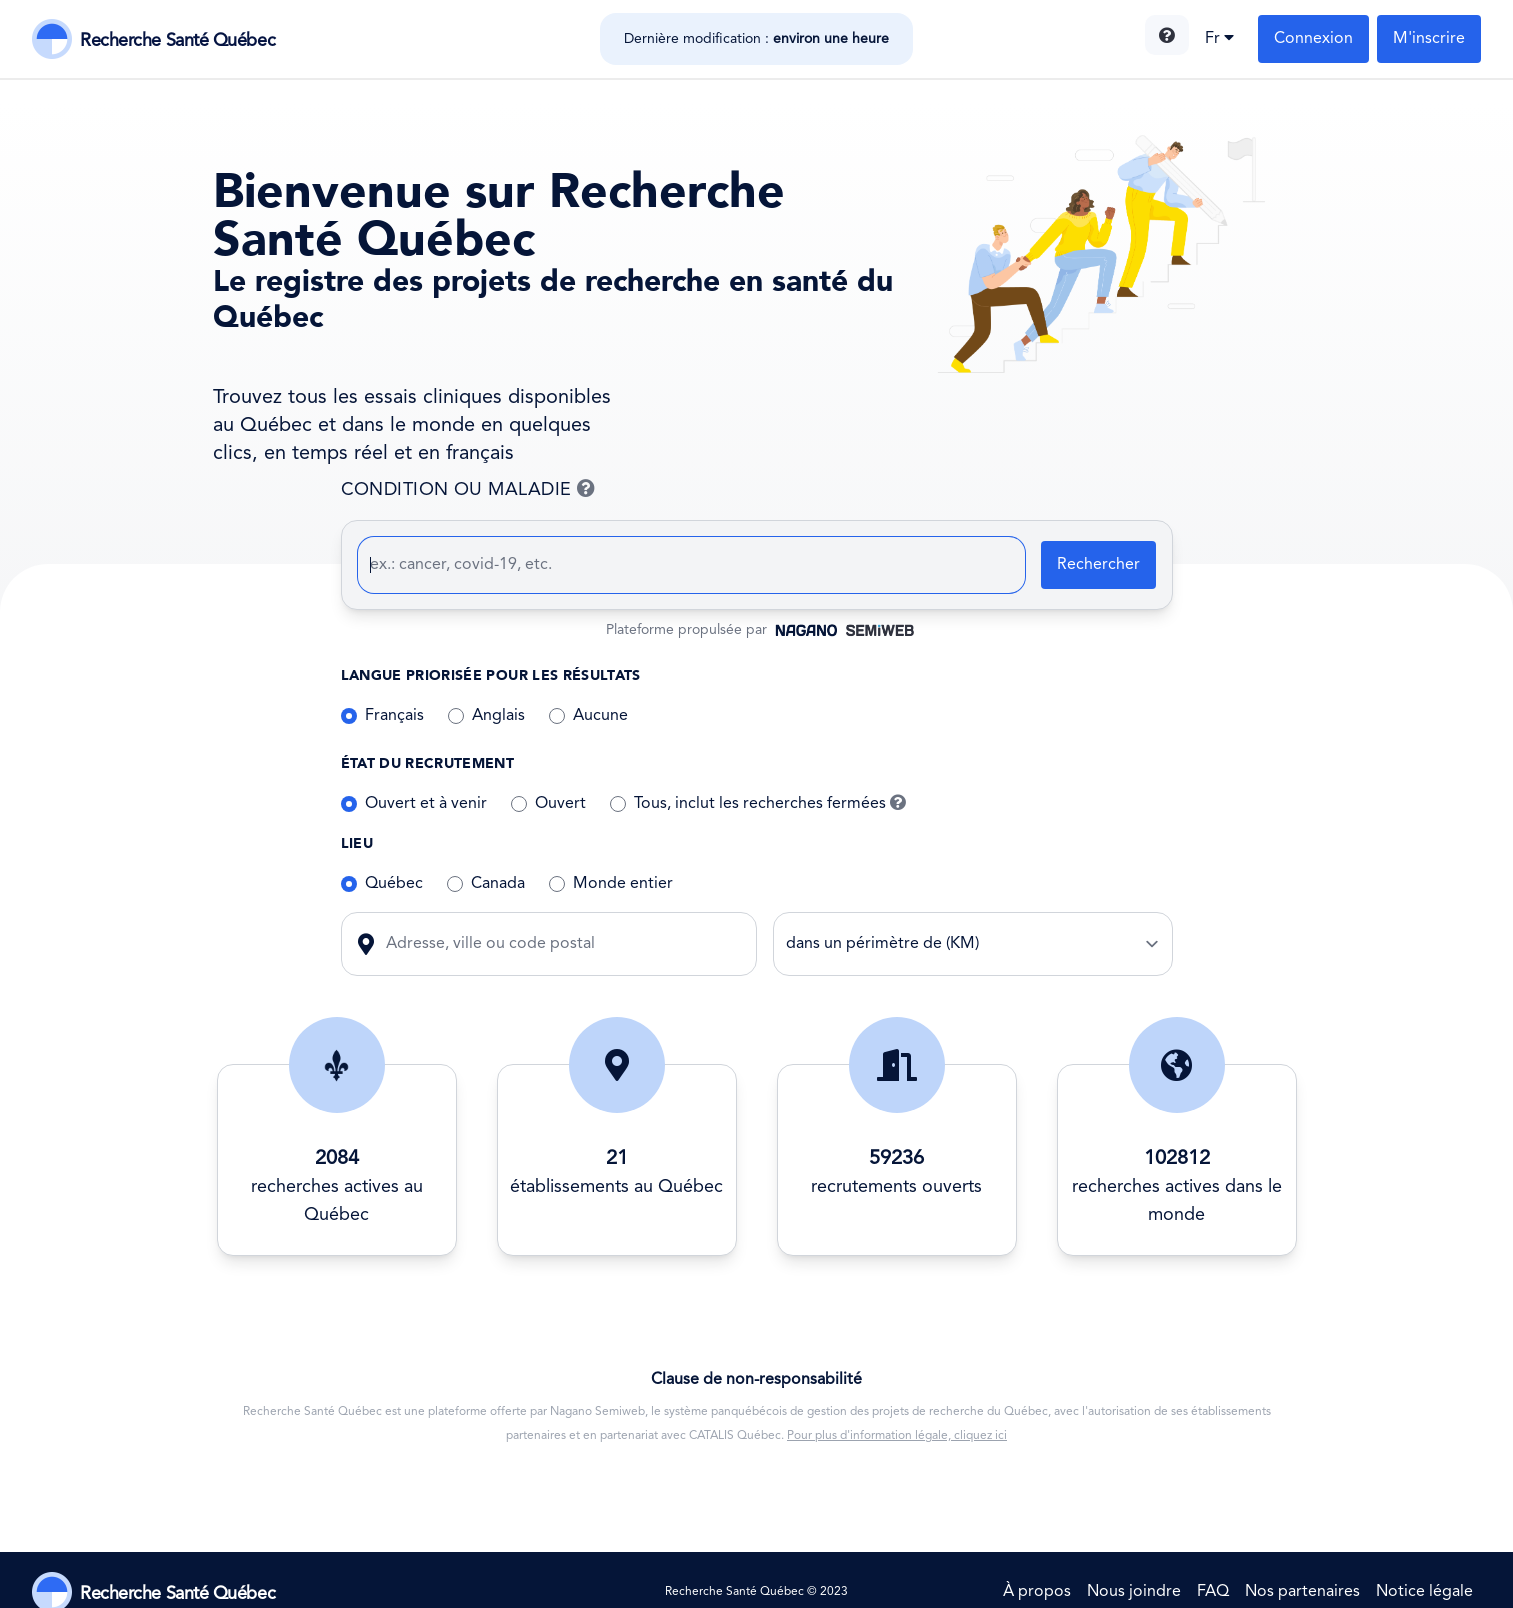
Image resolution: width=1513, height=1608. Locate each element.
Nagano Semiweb (597, 1412)
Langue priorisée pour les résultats (491, 675)
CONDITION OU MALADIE (562, 490)
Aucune (600, 716)
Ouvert (560, 804)
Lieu (357, 843)
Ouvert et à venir (426, 804)
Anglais (498, 716)
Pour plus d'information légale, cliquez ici (897, 1436)
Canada (498, 884)
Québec (394, 884)
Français (394, 716)
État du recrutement (428, 763)
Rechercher (1098, 565)
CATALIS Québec (735, 1436)
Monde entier (623, 884)
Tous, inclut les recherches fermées (770, 804)
